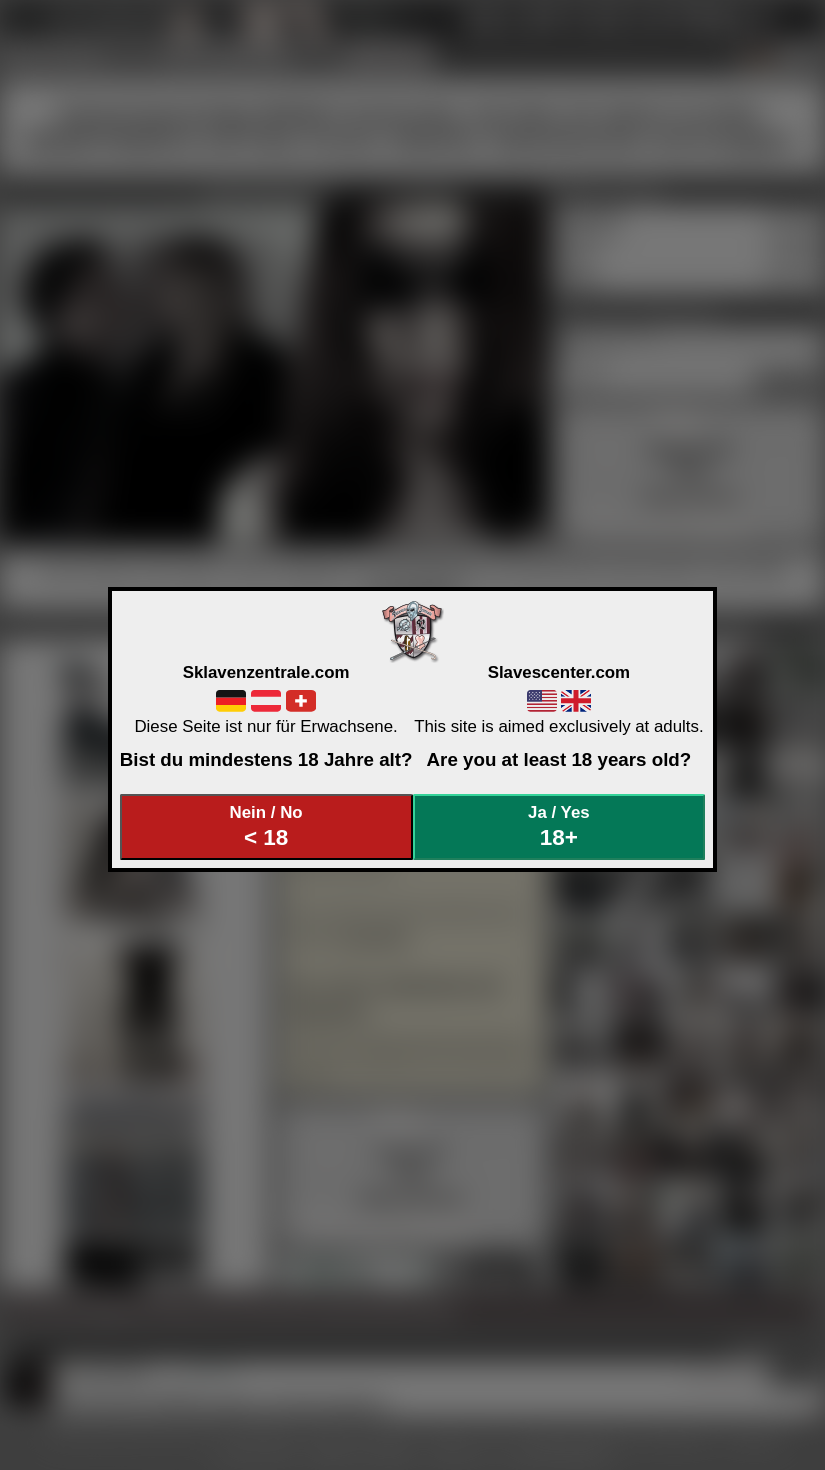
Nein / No (266, 826)
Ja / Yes (559, 826)
